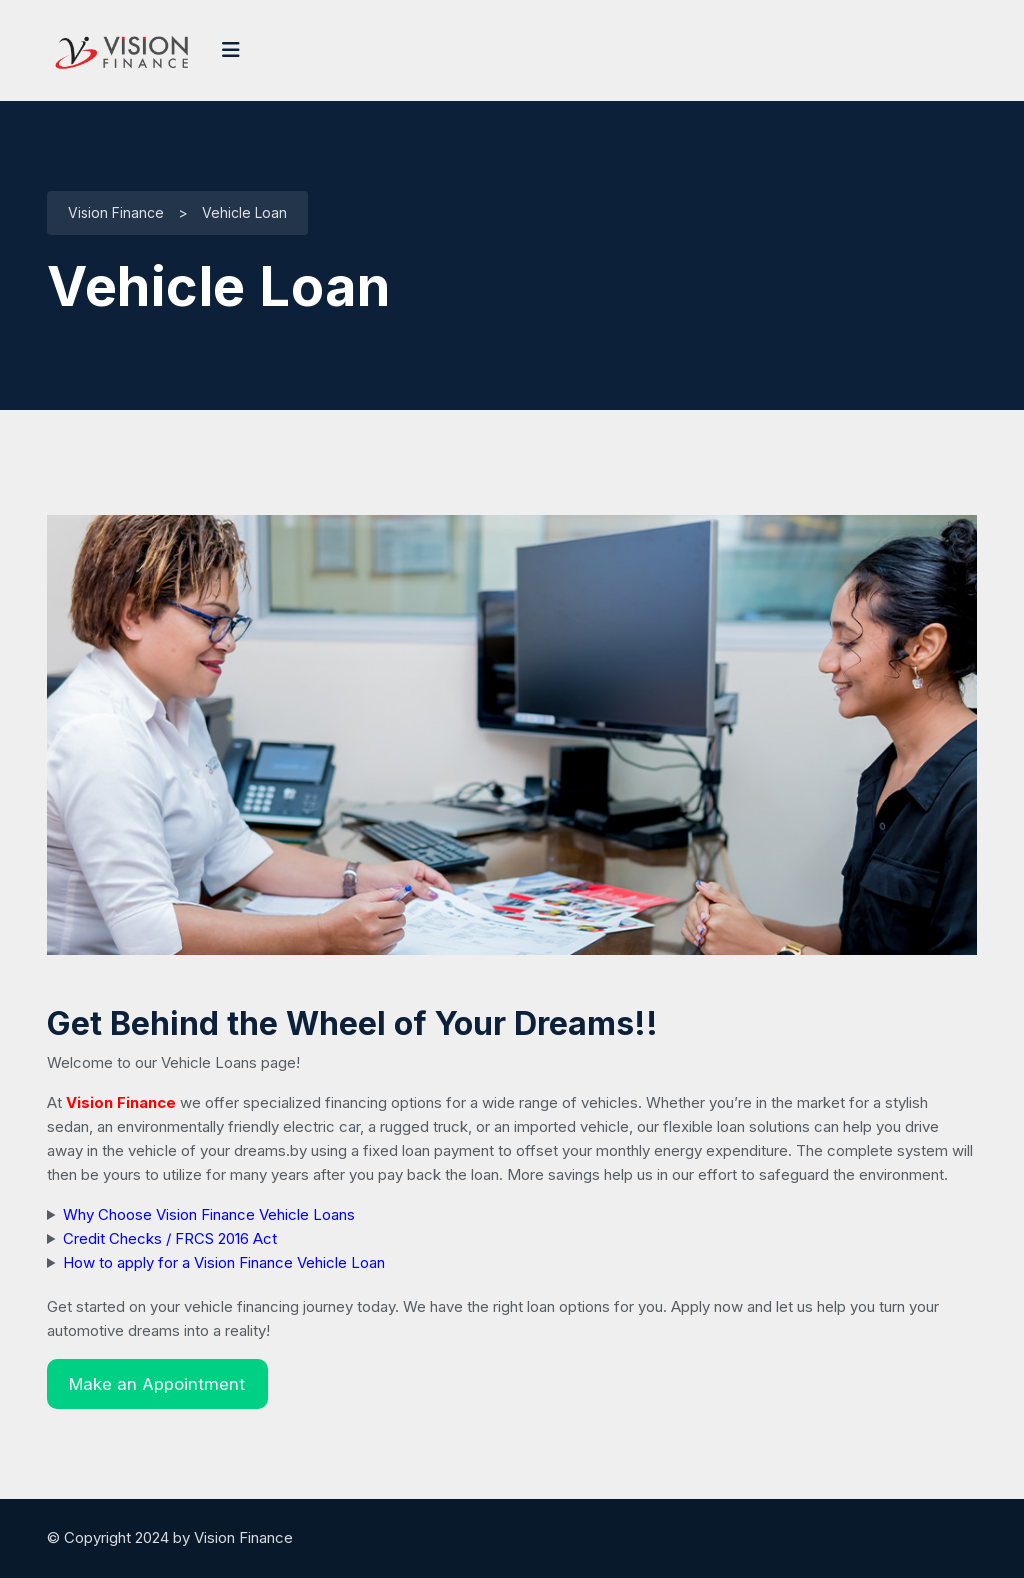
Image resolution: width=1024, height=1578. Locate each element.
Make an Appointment (157, 1384)
